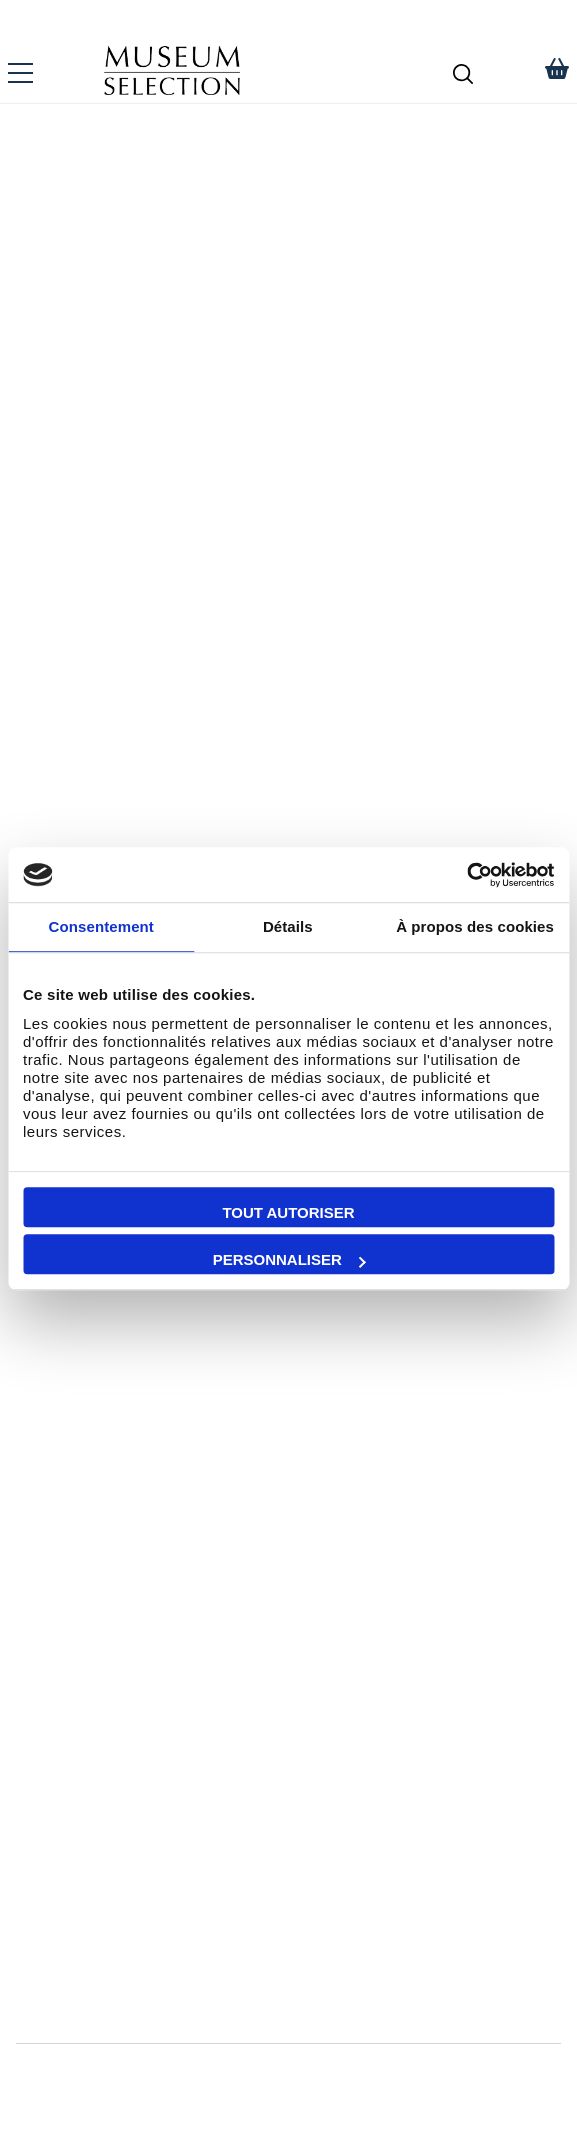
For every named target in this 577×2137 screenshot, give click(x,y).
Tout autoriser (288, 1212)
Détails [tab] (288, 926)
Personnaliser (289, 1259)
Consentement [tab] (101, 926)
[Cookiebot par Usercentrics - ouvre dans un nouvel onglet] (466, 875)
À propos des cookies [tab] (475, 926)
